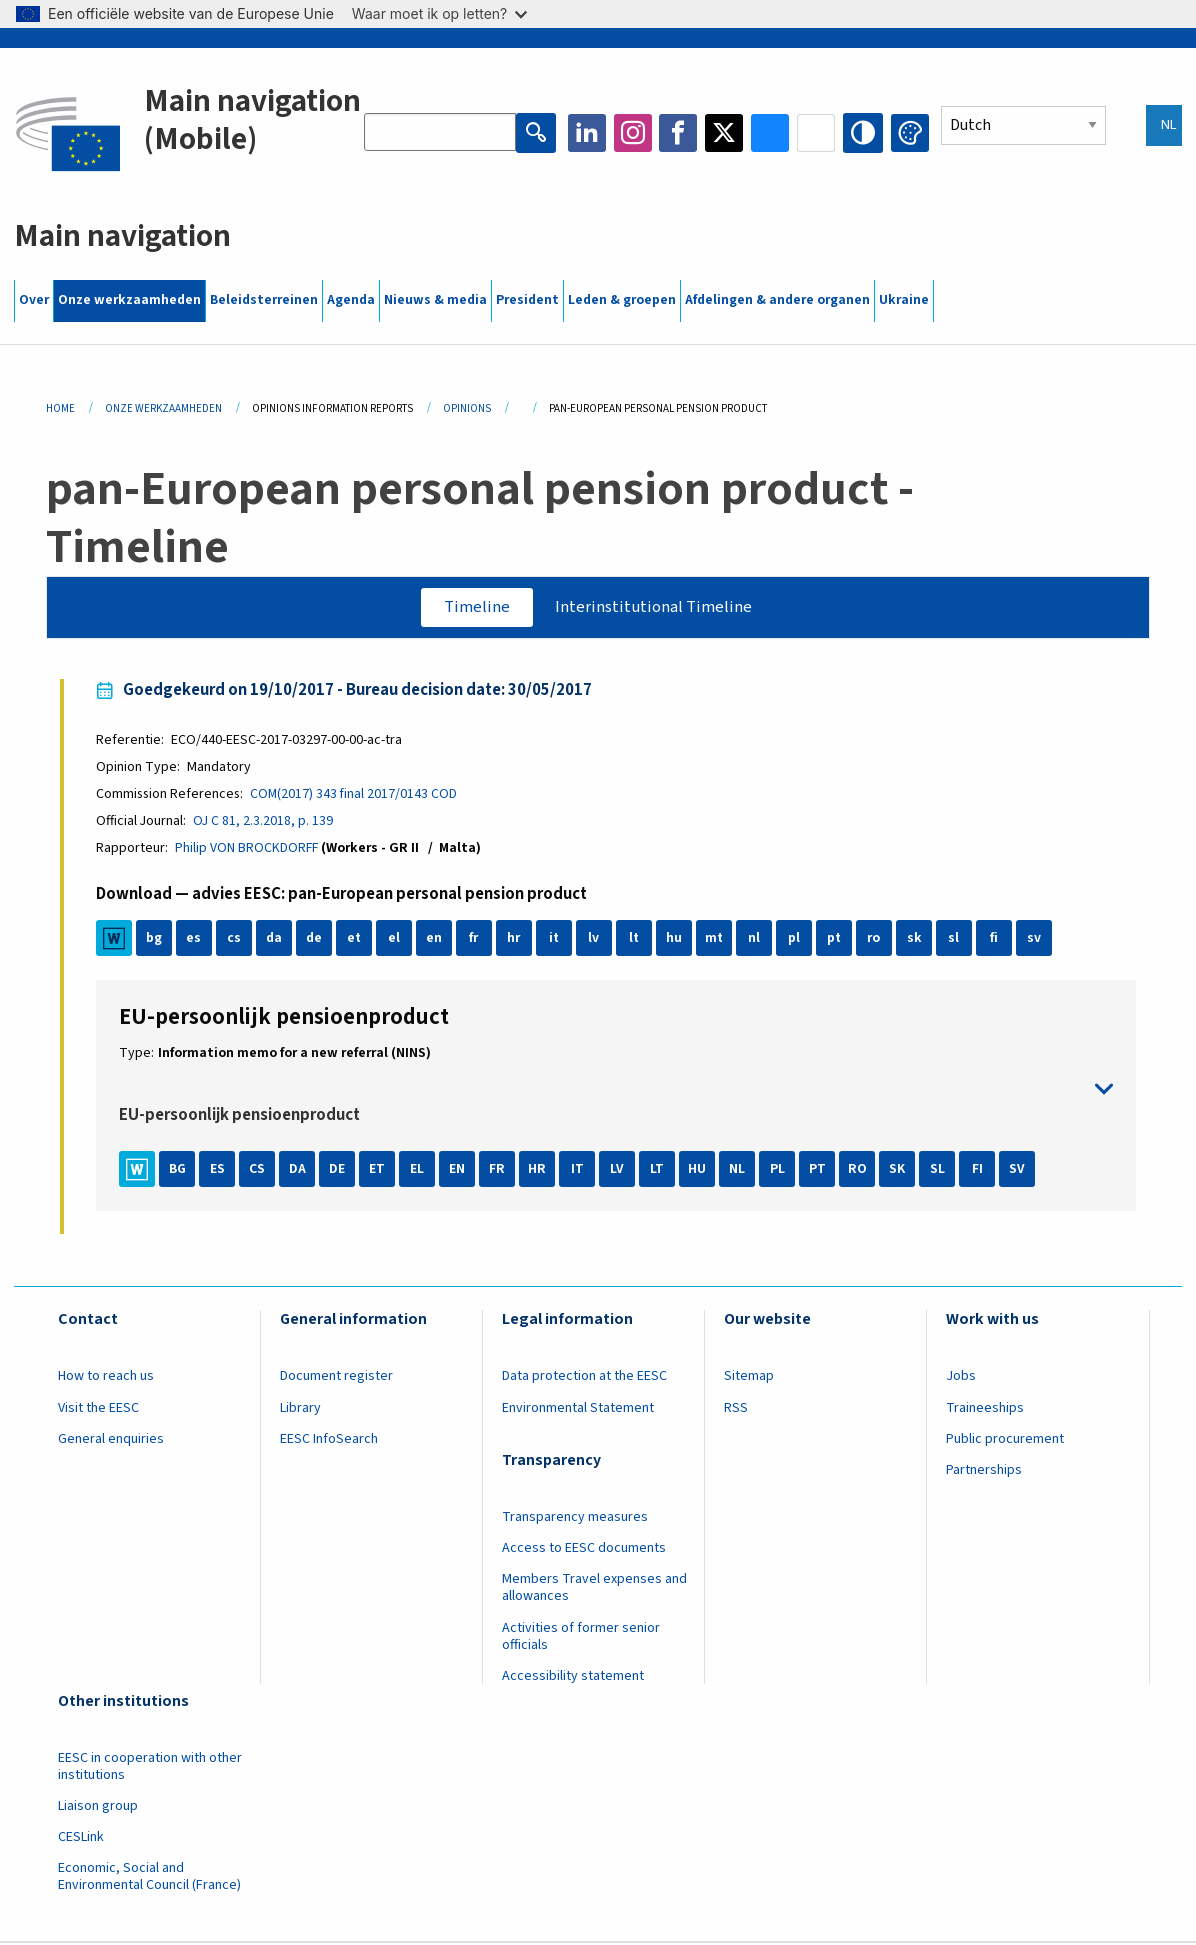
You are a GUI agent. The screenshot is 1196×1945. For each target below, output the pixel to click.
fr (476, 941)
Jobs (961, 1379)
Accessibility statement (573, 1678)
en (436, 941)
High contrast (864, 133)
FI (980, 1171)
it (556, 941)
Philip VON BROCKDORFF (248, 850)
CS (260, 1171)
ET (380, 1171)
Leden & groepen (622, 300)
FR (500, 1171)
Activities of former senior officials (581, 1638)
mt (716, 941)
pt (836, 941)
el (396, 941)
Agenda (351, 300)
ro (876, 941)
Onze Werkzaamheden (163, 408)
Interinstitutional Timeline (655, 607)
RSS (736, 1410)
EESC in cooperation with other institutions (150, 1768)
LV (620, 1171)
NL (740, 1171)
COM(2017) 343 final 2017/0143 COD (356, 795)
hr (516, 941)
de (316, 941)
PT (820, 1171)
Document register (336, 1379)
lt (636, 941)
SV (1020, 1171)
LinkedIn (588, 133)
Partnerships (984, 1473)
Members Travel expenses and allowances (594, 1590)
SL (940, 1171)
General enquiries (111, 1441)
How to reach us (106, 1379)
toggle (616, 1091)
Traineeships (985, 1410)
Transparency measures (575, 1520)
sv (1036, 941)
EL (420, 1171)
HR (540, 1171)
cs (236, 941)
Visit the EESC (98, 1410)
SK (900, 1171)
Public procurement (1005, 1441)
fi (996, 941)
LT (660, 1171)
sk (916, 941)
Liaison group (98, 1808)
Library (300, 1410)
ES (220, 1171)
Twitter (726, 133)
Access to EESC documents (584, 1551)
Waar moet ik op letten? (439, 13)
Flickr (818, 133)
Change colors (910, 133)
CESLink (81, 1840)
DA (300, 1171)
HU (700, 1171)
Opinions (467, 408)
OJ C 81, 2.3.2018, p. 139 (265, 823)
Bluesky (772, 133)
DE (340, 1171)
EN (460, 1171)
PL (780, 1171)
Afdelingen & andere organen (777, 300)
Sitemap (749, 1379)
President (527, 300)
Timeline (475, 607)
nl (756, 941)
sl (956, 941)
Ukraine (904, 300)
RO (860, 1171)
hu (676, 941)
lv (596, 941)
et (356, 941)
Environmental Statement (578, 1410)
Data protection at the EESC (584, 1379)
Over (34, 300)
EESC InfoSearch (329, 1441)
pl (796, 941)
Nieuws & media (435, 300)
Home (60, 408)
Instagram (634, 133)
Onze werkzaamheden (129, 300)
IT (580, 1171)
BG (180, 1171)
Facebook (680, 133)
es (196, 941)
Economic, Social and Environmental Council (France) (151, 1879)
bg (156, 941)
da (276, 941)
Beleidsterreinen (264, 300)
